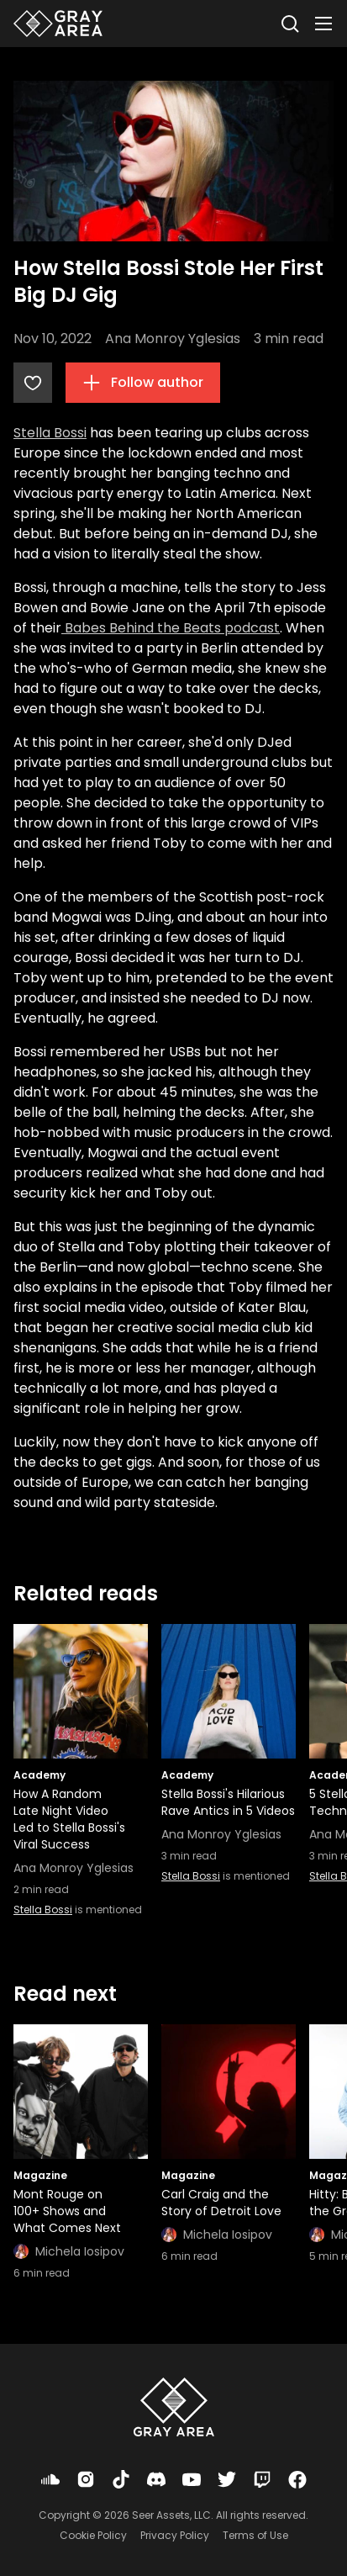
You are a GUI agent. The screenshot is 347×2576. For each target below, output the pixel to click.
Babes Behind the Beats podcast (170, 627)
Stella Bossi (50, 432)
